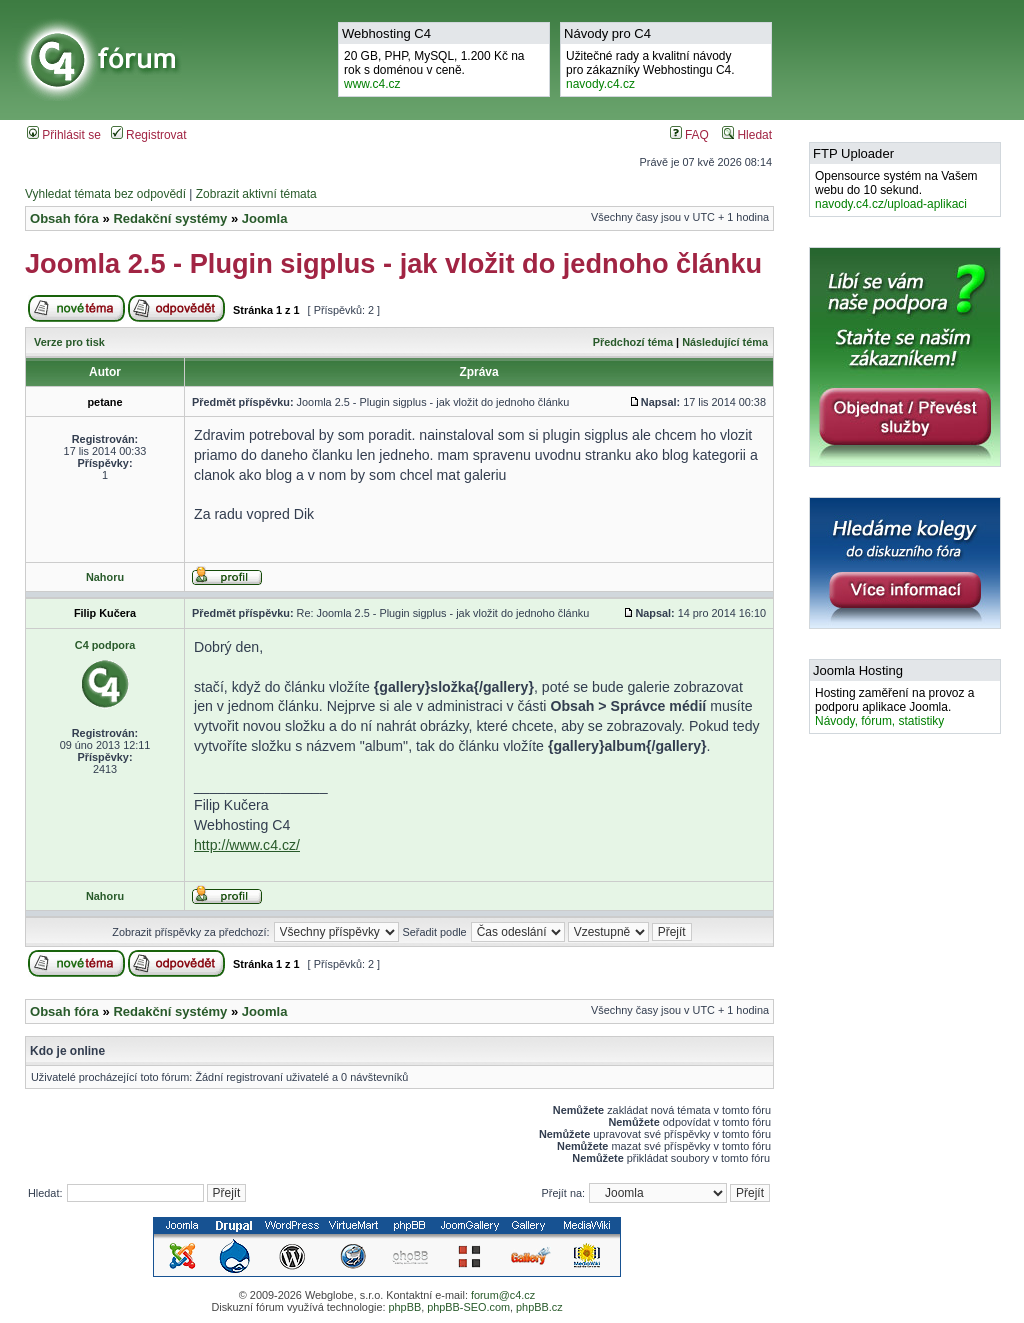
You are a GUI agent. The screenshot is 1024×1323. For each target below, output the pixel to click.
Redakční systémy (170, 218)
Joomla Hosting (858, 670)
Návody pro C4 (607, 33)
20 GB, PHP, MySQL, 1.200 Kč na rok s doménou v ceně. (434, 70)
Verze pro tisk (69, 342)
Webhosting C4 (386, 33)
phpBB (404, 1307)
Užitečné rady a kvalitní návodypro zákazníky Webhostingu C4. (650, 70)
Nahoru (105, 577)
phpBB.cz (539, 1307)
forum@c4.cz (503, 1295)
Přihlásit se (64, 135)
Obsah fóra (64, 218)
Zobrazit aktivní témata (256, 194)
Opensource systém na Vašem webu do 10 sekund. (896, 190)
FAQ (689, 135)
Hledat (747, 135)
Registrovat (149, 135)
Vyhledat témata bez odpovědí (105, 194)
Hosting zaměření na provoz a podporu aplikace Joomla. (894, 707)
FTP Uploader (853, 153)
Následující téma (725, 342)
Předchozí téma (633, 342)
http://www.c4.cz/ (247, 845)
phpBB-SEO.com (468, 1307)
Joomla (265, 218)
